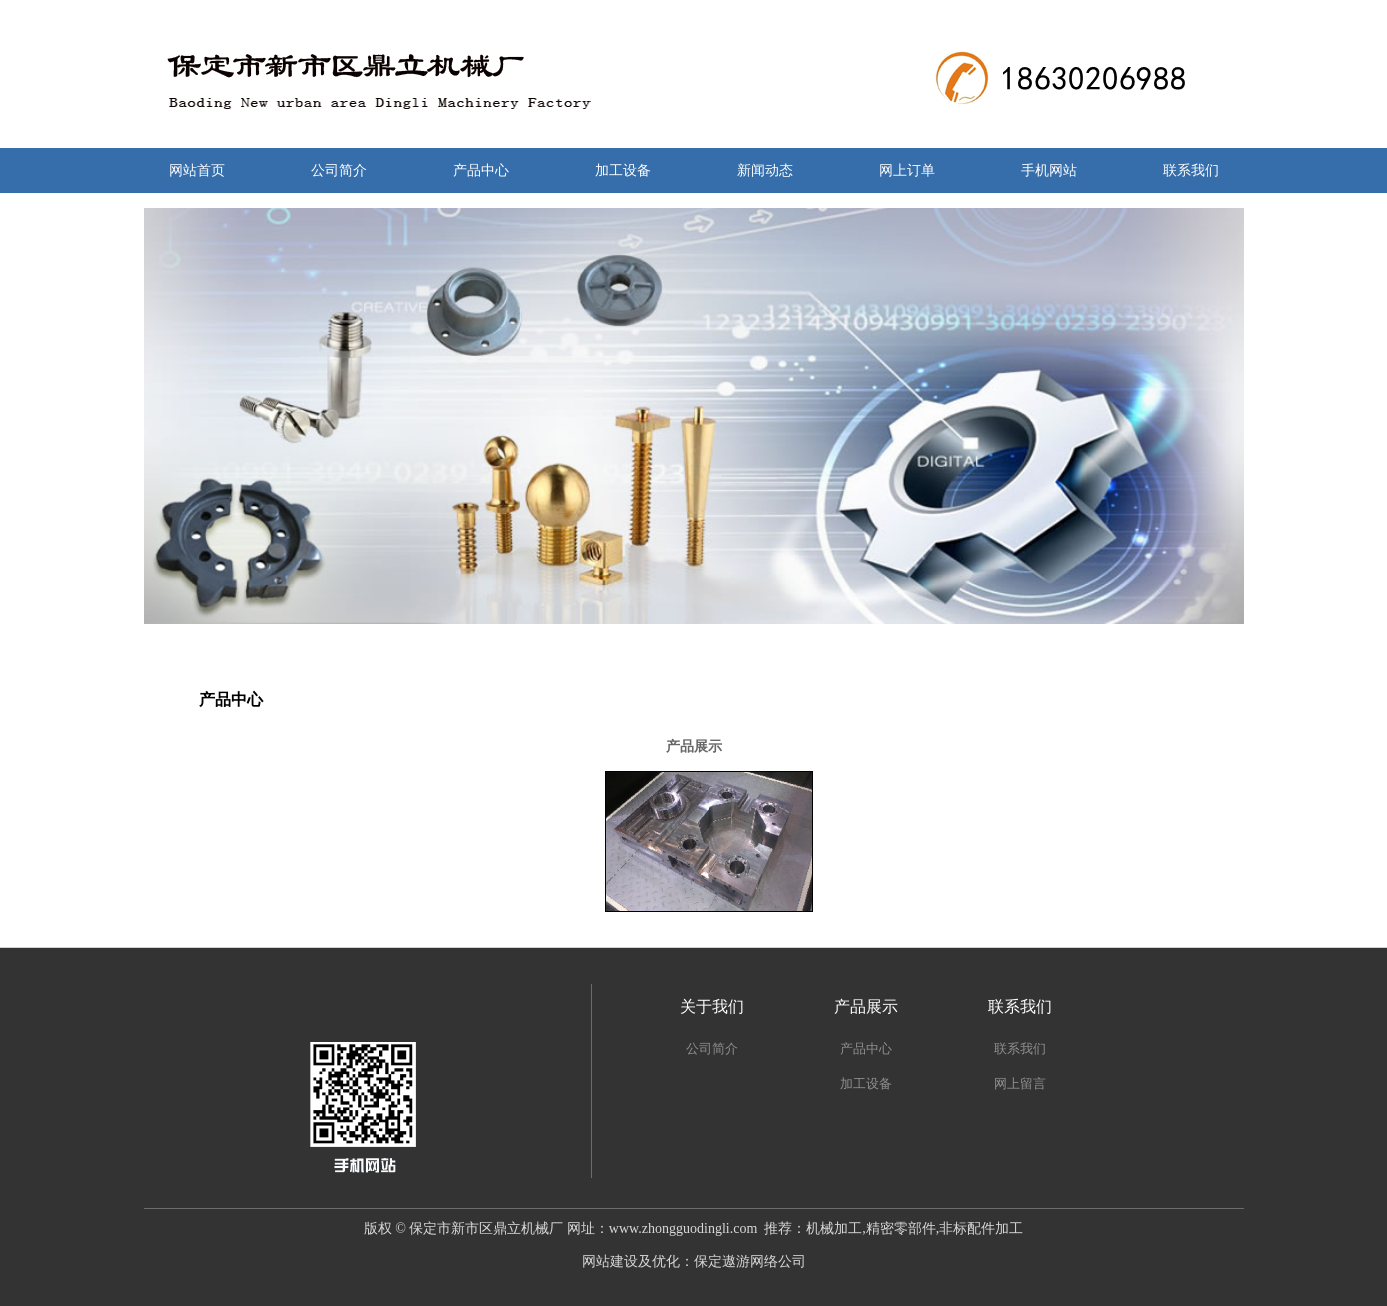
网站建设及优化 (631, 1261)
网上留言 (1020, 1083)
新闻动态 (765, 170)
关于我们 (712, 1006)
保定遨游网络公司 (750, 1261)
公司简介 (339, 170)
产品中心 (481, 170)
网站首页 (197, 170)
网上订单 (907, 170)
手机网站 (1049, 170)
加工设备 (623, 170)
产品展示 (866, 1006)
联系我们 (1191, 170)
